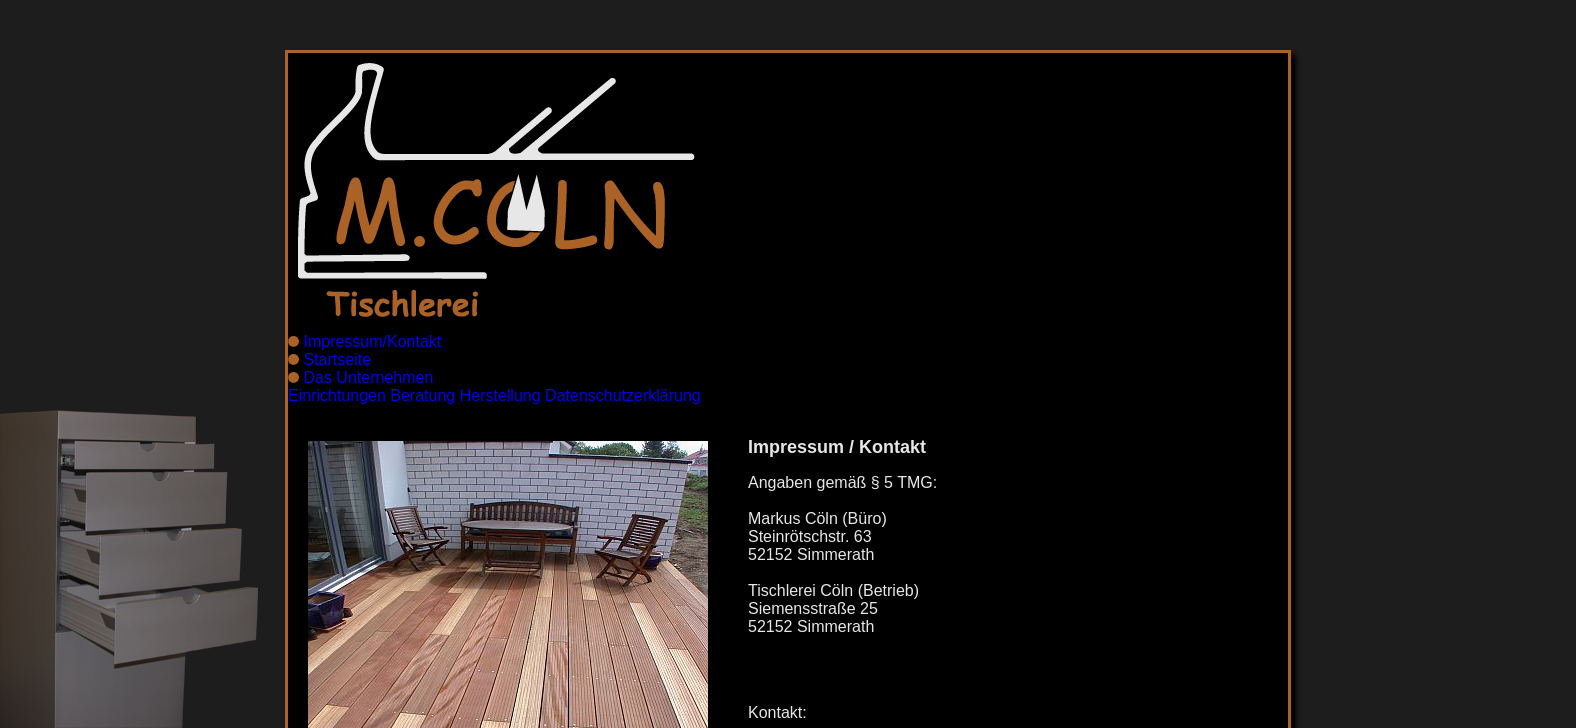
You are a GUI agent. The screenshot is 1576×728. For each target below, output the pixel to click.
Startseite (337, 359)
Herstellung (500, 395)
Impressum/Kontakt (372, 341)
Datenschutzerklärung (623, 395)
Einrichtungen (337, 395)
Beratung (422, 395)
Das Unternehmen (368, 377)
